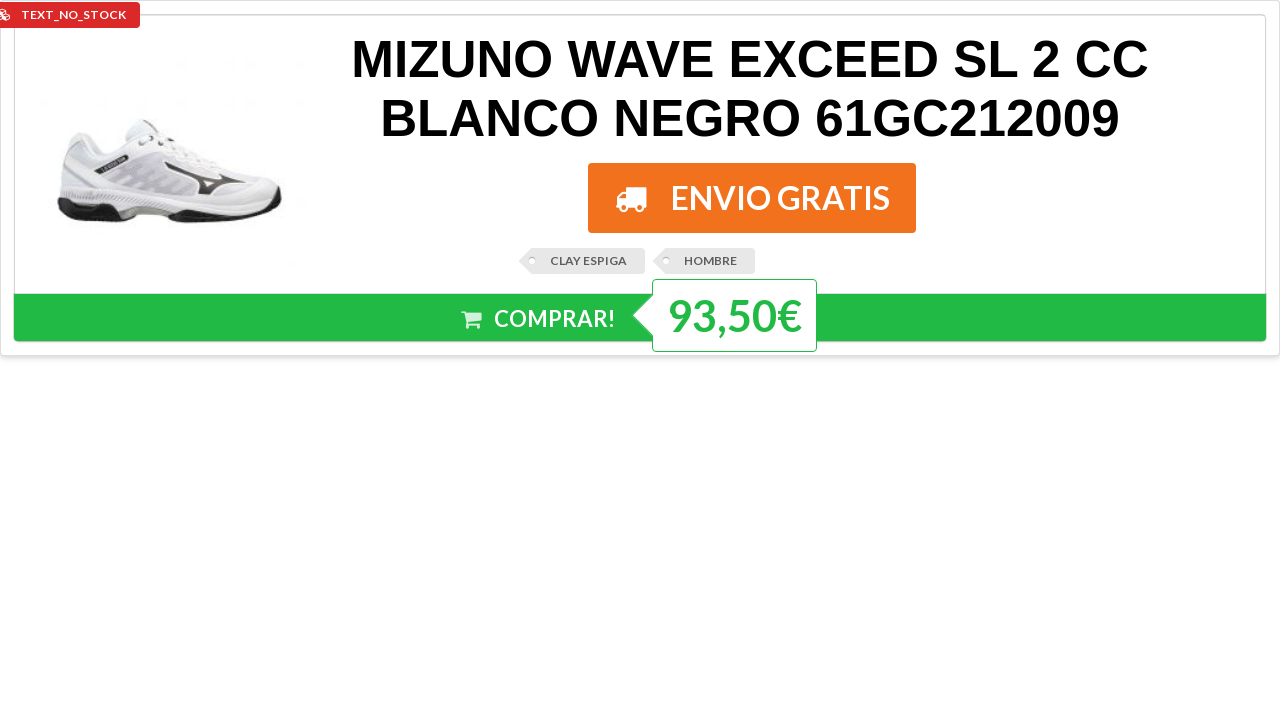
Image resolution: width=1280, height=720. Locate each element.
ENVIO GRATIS (752, 197)
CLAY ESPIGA (588, 260)
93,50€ (734, 315)
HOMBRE (710, 260)
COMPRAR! (539, 319)
